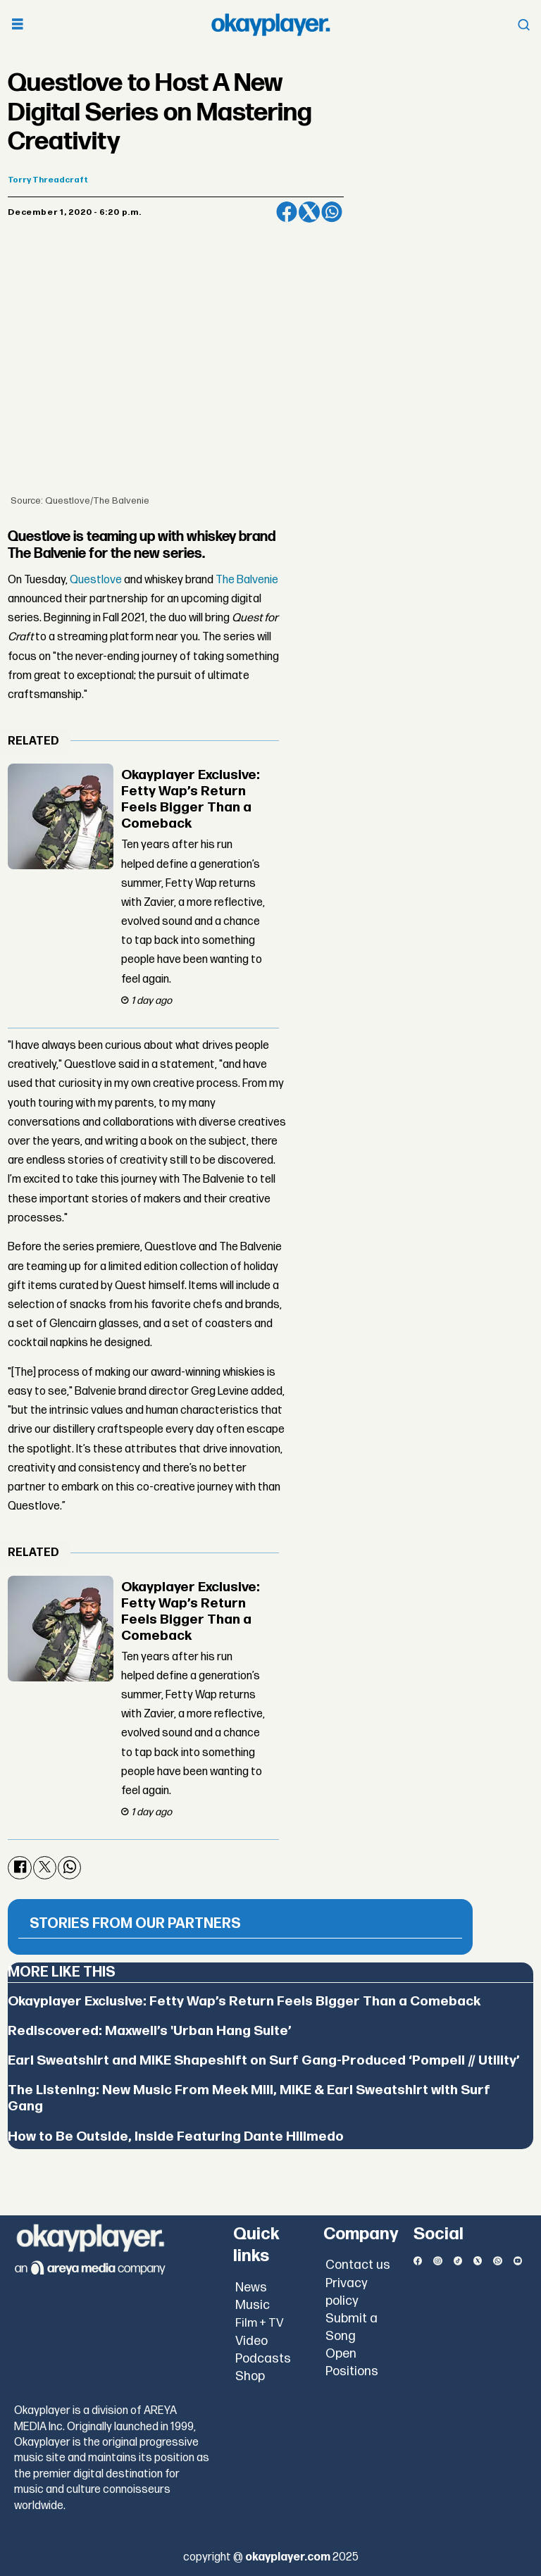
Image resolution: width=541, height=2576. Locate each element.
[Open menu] (17, 25)
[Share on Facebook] (286, 212)
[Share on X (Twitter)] (309, 212)
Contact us (357, 2265)
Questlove (96, 580)
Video (251, 2341)
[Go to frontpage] (270, 25)
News (251, 2287)
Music (252, 2305)
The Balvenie (247, 580)
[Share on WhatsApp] (331, 212)
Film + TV (259, 2323)
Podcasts (263, 2358)
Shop (250, 2376)
